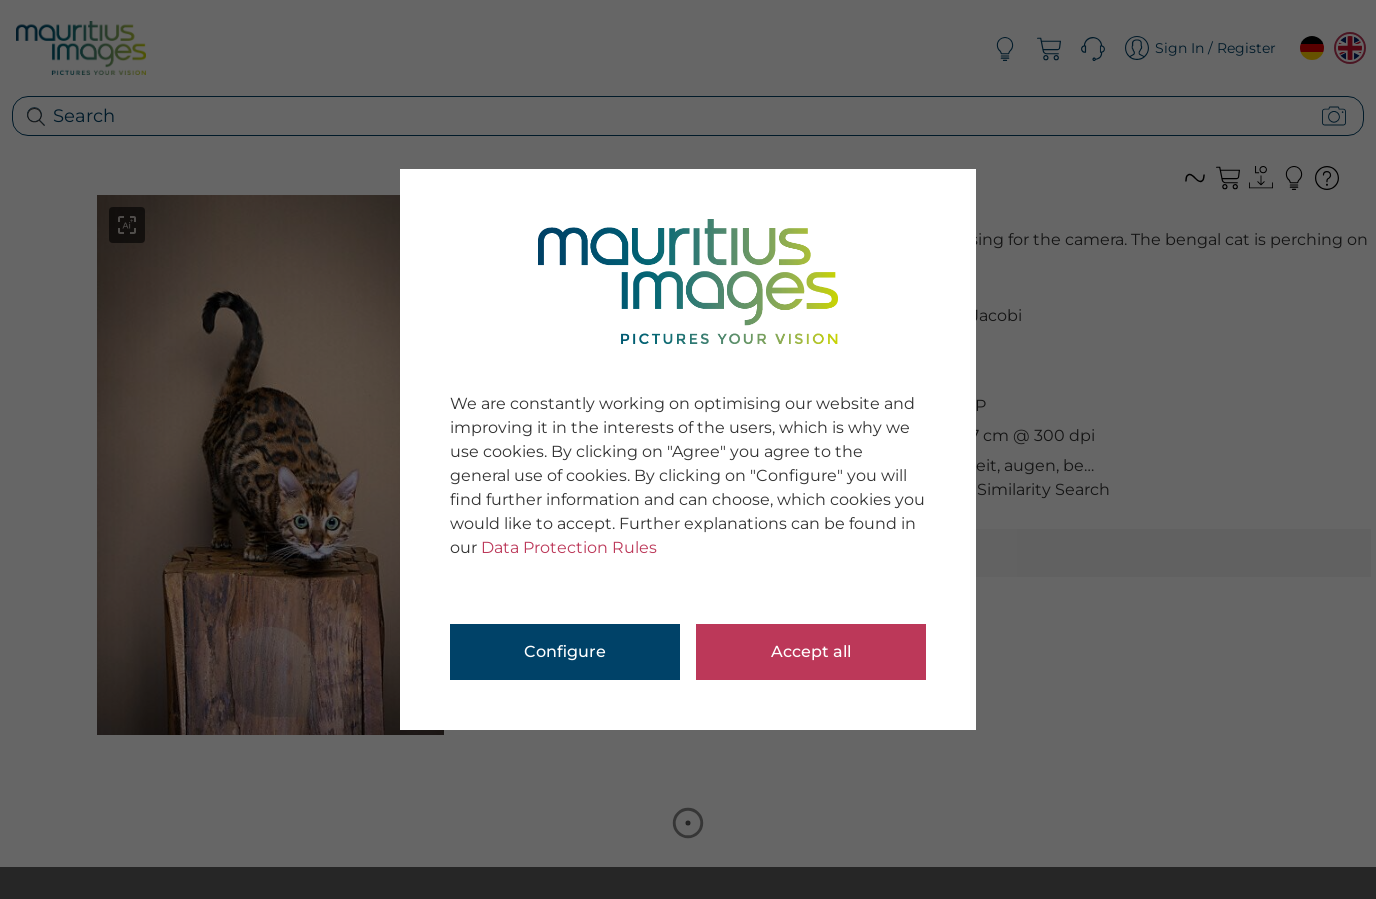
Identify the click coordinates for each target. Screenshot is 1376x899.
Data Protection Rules (569, 547)
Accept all (811, 651)
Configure (565, 651)
